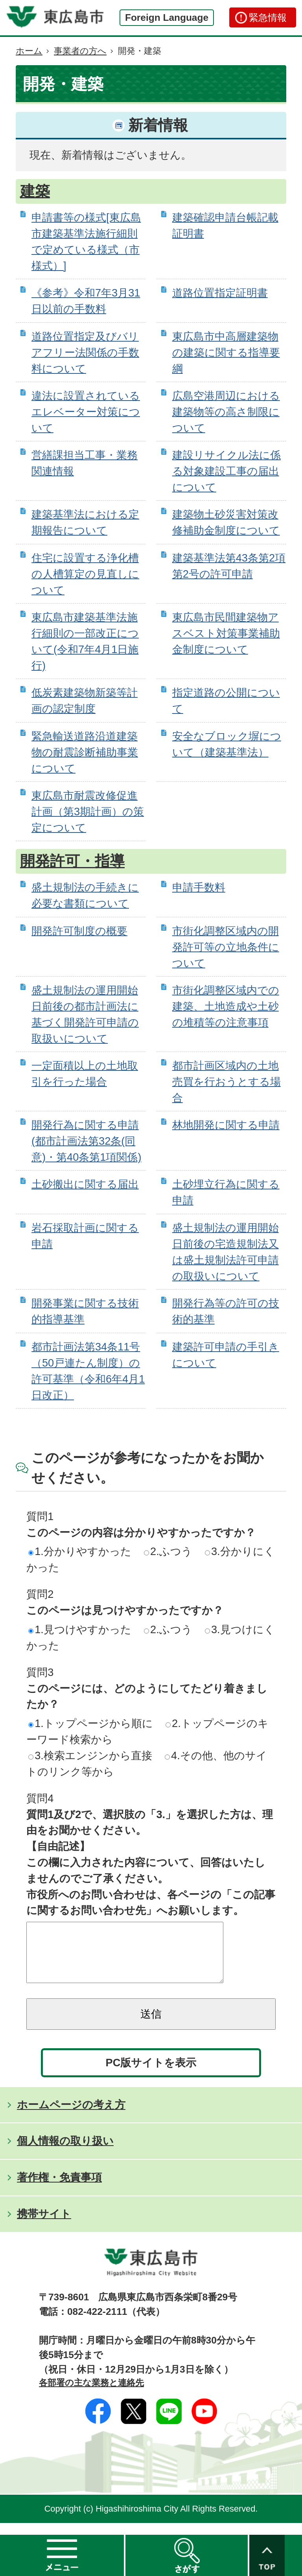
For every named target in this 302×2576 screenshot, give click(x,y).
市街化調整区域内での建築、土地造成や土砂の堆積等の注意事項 (225, 1006)
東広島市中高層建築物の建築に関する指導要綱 (226, 352)
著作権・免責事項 (59, 2189)
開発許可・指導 (72, 861)
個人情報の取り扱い (65, 2152)
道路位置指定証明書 (220, 293)
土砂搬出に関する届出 (85, 1184)
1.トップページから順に (90, 1723)
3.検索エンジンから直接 (90, 1755)
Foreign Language (166, 17)
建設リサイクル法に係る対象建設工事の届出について (226, 471)
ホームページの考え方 (71, 2116)
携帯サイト (44, 2225)
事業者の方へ (80, 51)
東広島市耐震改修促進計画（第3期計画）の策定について (87, 811)
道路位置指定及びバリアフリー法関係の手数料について (85, 352)
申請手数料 (198, 887)
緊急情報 (268, 17)
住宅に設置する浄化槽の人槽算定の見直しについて (85, 574)
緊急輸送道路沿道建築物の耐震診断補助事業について (84, 752)
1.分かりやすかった (79, 1551)
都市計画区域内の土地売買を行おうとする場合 (226, 1081)
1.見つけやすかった (79, 1629)
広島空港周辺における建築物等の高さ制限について (226, 412)
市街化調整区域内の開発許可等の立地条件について (225, 947)
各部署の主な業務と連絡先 (91, 2394)
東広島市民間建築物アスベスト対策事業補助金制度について (226, 633)
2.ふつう (168, 1551)
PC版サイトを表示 (151, 2074)
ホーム (29, 51)
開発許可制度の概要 (79, 931)
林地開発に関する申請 (226, 1125)
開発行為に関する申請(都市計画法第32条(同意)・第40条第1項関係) (86, 1141)
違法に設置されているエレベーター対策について (85, 412)
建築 (35, 191)
